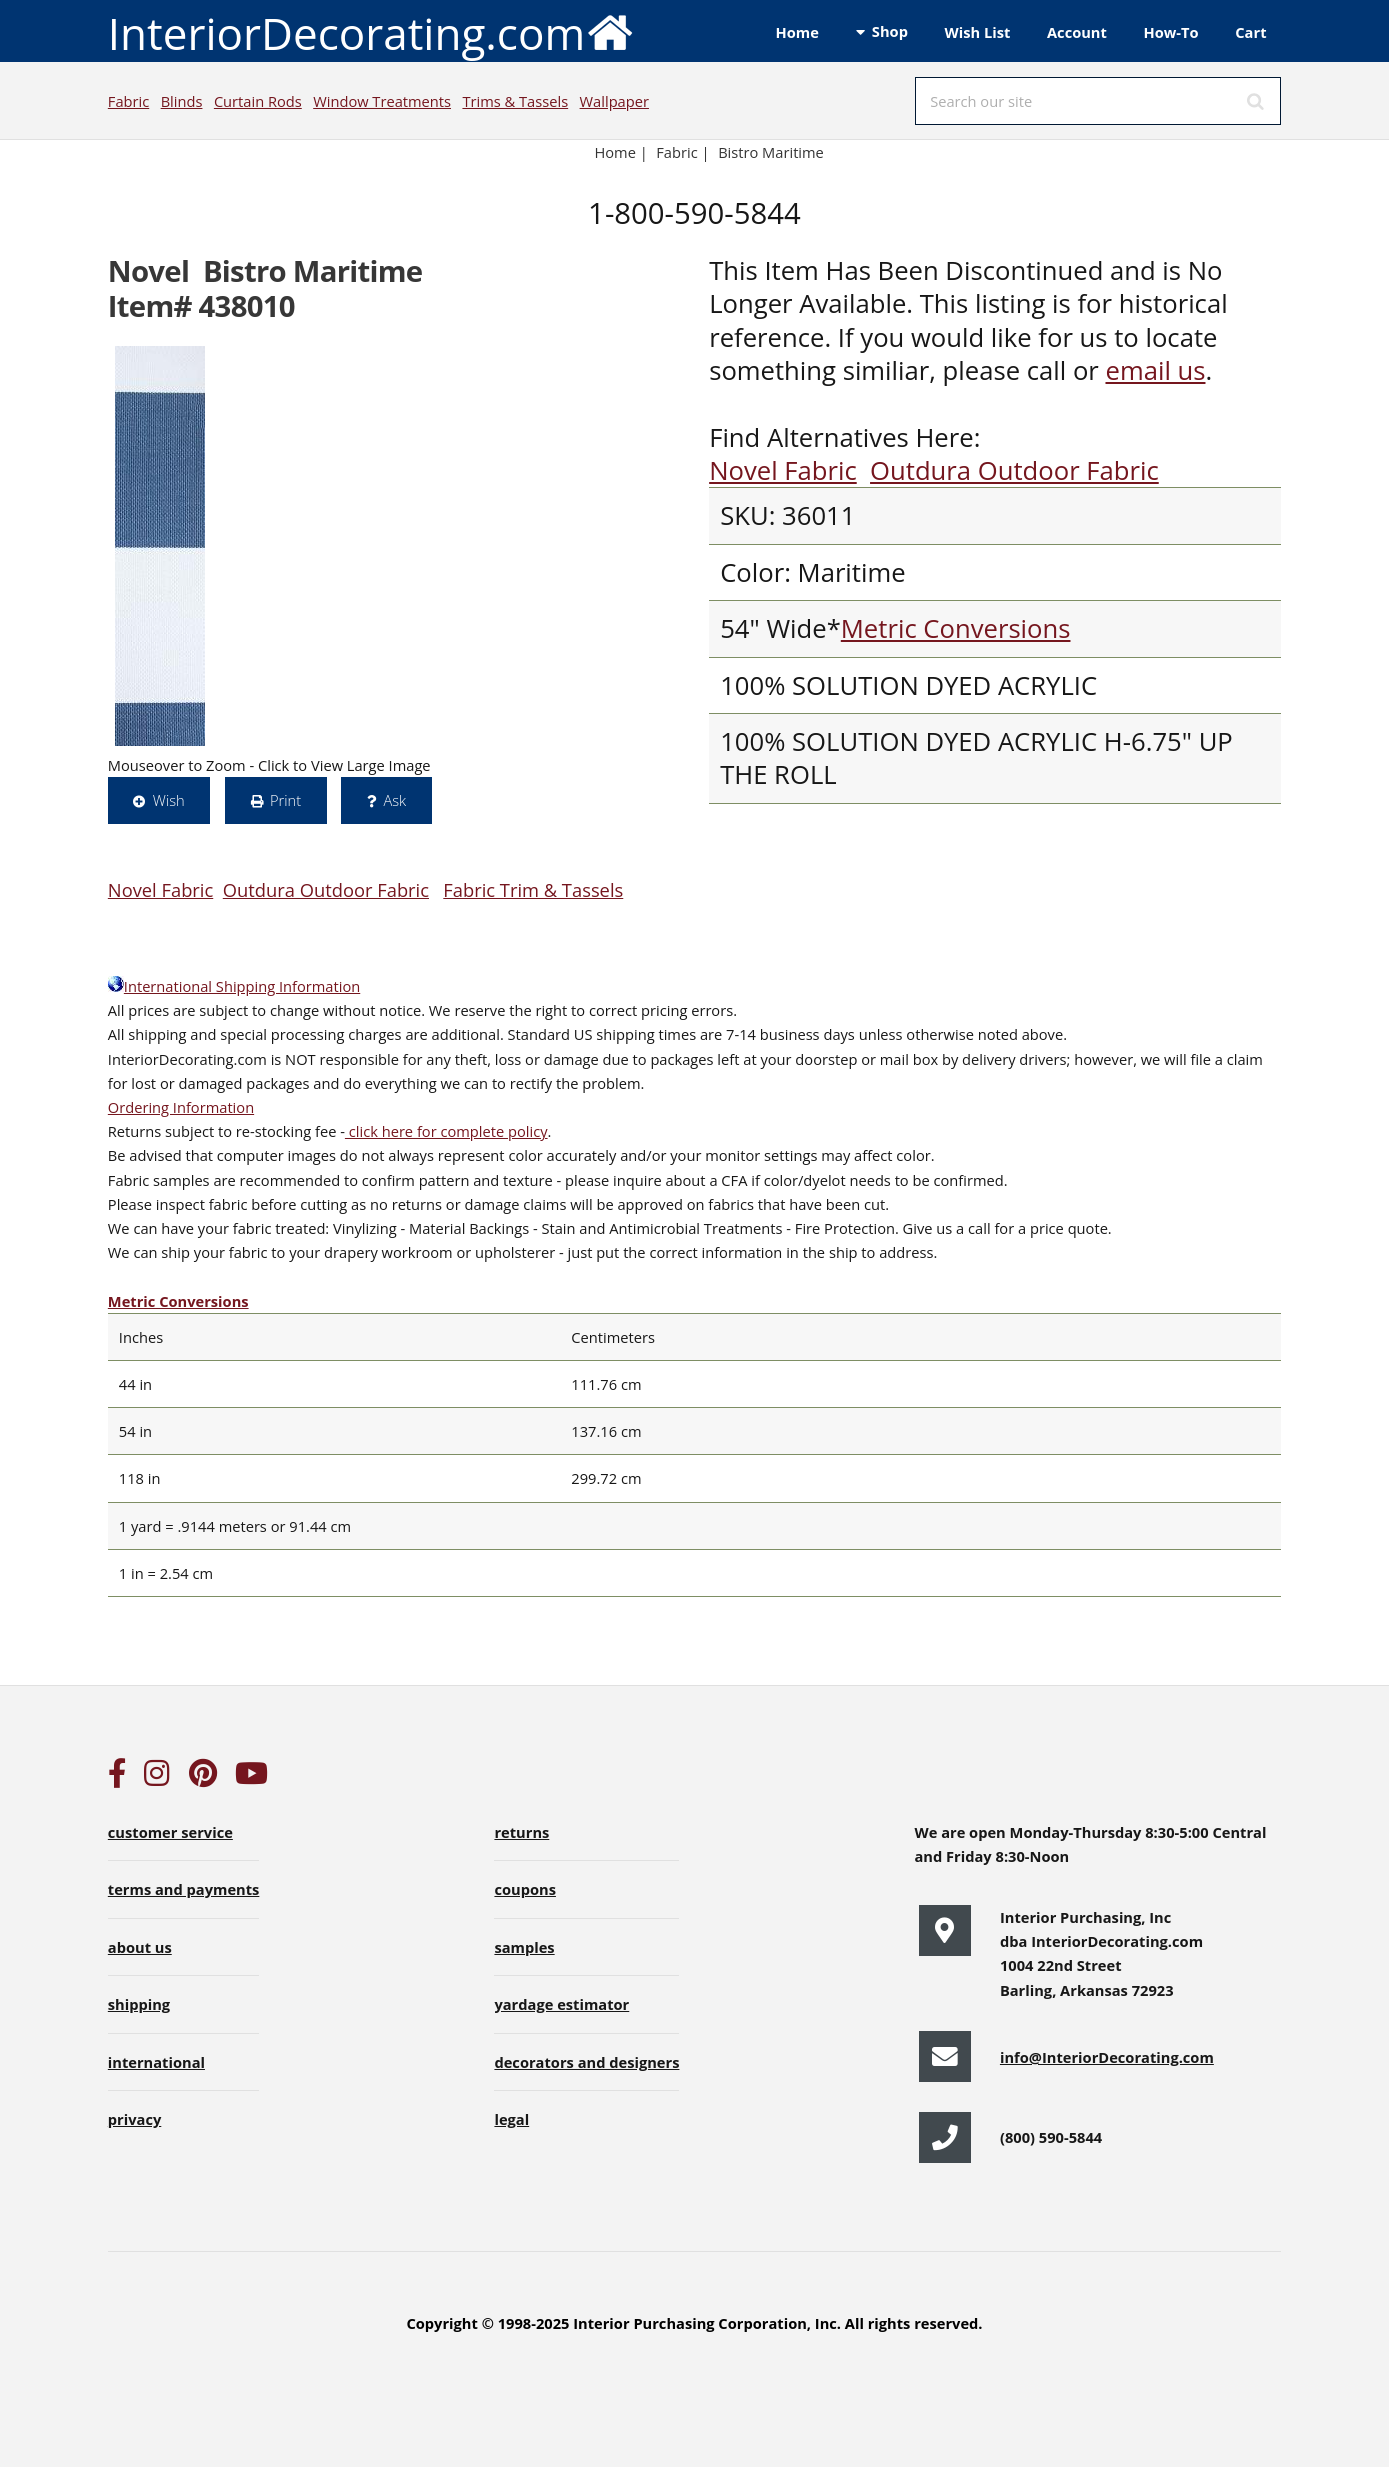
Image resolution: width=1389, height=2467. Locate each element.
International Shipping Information (234, 986)
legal (511, 2119)
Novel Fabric (783, 470)
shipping (139, 2004)
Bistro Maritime (771, 152)
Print (285, 800)
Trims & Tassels (515, 101)
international (156, 2062)
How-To (1171, 32)
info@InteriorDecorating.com (1107, 2057)
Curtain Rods (258, 101)
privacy (134, 2119)
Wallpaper (614, 101)
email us (1155, 370)
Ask (394, 800)
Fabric (128, 101)
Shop (890, 31)
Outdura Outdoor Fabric (1014, 470)
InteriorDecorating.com (371, 31)
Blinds (182, 101)
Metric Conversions (956, 628)
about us (140, 1947)
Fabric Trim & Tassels (533, 889)
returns (521, 1832)
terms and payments (184, 1889)
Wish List (978, 32)
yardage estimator (561, 2004)
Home (797, 32)
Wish (169, 800)
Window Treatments (382, 101)
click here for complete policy (446, 1131)
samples (524, 1947)
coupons (525, 1889)
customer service (170, 1832)
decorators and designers (586, 2062)
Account (1077, 32)
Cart (1250, 32)
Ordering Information (181, 1107)
